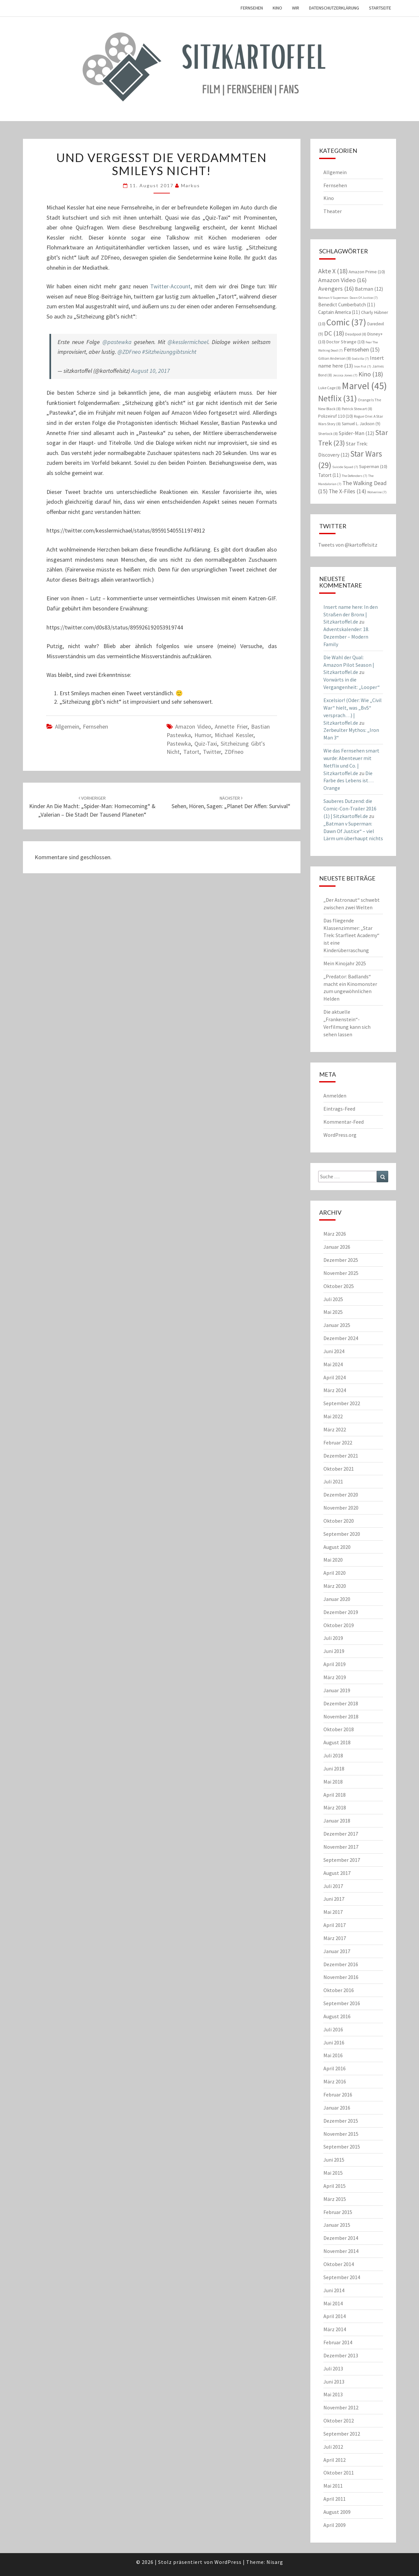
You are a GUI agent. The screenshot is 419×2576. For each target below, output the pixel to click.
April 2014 (334, 2316)
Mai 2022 (333, 1416)
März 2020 (334, 1586)
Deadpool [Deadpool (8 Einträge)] (355, 334)
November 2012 (340, 2407)
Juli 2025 (333, 1299)
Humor (202, 735)
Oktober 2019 (338, 1625)
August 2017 (337, 1873)
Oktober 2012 (338, 2420)
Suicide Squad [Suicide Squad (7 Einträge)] (345, 467)
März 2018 (334, 1807)
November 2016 (340, 1977)
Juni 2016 (333, 2042)
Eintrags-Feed (339, 1108)
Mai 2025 (333, 1312)
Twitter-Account (170, 286)
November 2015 (340, 2134)
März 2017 (334, 1938)
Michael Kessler (234, 735)
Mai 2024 (333, 1364)
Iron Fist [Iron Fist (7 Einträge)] (362, 366)
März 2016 (334, 2081)
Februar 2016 (337, 2094)
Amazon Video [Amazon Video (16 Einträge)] (342, 280)
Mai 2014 (333, 2303)
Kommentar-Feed (343, 1121)
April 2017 (334, 1925)
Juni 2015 (333, 2159)
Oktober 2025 (338, 1286)
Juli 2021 (333, 1481)
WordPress (228, 2562)
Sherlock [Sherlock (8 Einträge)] (328, 433)
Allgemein (67, 726)
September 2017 (341, 1860)
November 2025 (340, 1273)
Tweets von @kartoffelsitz (347, 544)
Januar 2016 (336, 2107)
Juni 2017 (333, 1899)
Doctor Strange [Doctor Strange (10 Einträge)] (345, 342)
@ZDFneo (129, 351)
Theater (332, 211)
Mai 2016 (333, 2055)
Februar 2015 (337, 2212)
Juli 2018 (333, 1755)
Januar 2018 (336, 1820)
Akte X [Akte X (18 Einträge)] (333, 271)
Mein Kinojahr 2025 (344, 963)
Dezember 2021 (340, 1455)
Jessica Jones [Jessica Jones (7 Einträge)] (345, 375)
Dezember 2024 (340, 1338)
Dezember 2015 (340, 2120)
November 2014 (340, 2251)
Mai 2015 (333, 2172)
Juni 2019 (333, 1651)
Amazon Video (193, 726)
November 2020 (340, 1507)
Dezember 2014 (340, 2238)
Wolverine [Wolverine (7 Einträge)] (377, 492)
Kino (277, 8)
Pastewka (179, 743)
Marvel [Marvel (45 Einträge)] (364, 386)
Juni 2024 (333, 1351)
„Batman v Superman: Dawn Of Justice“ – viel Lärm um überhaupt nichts (353, 831)
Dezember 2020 (340, 1494)
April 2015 (334, 2186)
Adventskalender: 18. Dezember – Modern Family (346, 636)
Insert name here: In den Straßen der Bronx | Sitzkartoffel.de (350, 614)
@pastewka (117, 342)
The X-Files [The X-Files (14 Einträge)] (347, 491)
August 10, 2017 (150, 370)
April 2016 (334, 2068)
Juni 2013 (333, 2381)
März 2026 (334, 1233)
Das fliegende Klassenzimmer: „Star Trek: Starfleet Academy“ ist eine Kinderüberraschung (351, 935)
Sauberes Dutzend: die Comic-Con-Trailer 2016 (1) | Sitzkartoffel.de (349, 808)
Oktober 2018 (338, 1729)
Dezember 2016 (340, 1964)
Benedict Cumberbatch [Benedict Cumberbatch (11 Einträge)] (346, 304)
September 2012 (341, 2433)
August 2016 (337, 2016)
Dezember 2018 (340, 1703)
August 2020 (337, 1547)
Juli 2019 (333, 1638)
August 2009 (337, 2512)
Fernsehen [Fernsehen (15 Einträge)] (362, 349)
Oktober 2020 (338, 1520)
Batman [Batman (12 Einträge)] (369, 288)
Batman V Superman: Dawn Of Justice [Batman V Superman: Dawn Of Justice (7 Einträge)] (348, 298)
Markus (190, 185)
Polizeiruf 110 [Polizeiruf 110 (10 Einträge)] (335, 416)
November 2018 (340, 1716)
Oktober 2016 (338, 1990)
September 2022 (341, 1403)
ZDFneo (234, 751)
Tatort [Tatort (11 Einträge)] (329, 475)
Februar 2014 (337, 2342)
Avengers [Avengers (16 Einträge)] (336, 288)
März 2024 (334, 1390)
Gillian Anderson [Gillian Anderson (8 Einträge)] (334, 358)
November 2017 (340, 1846)
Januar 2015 (336, 2225)
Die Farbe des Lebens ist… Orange (348, 780)
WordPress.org (339, 1135)
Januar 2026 (336, 1246)
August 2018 (337, 1742)
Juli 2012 (333, 2446)
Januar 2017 (336, 1951)
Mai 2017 (333, 1912)
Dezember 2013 (340, 2355)
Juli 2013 (333, 2368)
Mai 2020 (333, 1559)
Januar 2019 (336, 1690)
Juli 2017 (333, 1886)
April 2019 (334, 1664)
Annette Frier (231, 726)
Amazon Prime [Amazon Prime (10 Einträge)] (367, 272)
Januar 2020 (336, 1599)
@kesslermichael (188, 342)
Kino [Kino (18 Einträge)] (370, 374)
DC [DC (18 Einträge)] (334, 333)
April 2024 (334, 1377)
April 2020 (334, 1572)
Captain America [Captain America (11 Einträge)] (339, 312)
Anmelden (334, 1095)
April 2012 (334, 2460)
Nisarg (274, 2562)
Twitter (212, 751)
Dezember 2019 (340, 1612)
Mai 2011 (333, 2485)
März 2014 (334, 2329)
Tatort (191, 751)
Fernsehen (252, 8)
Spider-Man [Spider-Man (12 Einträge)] (356, 433)
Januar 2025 (336, 1325)
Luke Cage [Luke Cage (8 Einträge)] (329, 387)
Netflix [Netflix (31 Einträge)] (337, 398)
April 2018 (334, 1794)
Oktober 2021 (338, 1468)
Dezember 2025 (340, 1260)
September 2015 (341, 2146)
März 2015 (334, 2199)
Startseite (380, 8)
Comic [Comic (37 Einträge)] (346, 322)
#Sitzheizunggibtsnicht (169, 351)
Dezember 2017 (340, 1833)
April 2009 (334, 2525)
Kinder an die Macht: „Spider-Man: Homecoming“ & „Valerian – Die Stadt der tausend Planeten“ (92, 806)
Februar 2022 (337, 1442)
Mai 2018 (333, 1781)
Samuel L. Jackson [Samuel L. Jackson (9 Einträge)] (361, 423)
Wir (295, 8)
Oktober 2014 (338, 2264)
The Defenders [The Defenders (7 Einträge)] (354, 476)
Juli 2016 (333, 2029)
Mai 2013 (333, 2394)
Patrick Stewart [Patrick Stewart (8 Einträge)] (357, 408)
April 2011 (334, 2498)
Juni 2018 (333, 1768)
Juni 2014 (333, 2290)
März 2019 (334, 1677)
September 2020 (341, 1534)
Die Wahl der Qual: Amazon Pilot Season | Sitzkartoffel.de (348, 665)
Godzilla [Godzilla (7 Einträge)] (360, 358)
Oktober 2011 (338, 2472)
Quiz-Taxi (205, 743)
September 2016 (341, 2003)
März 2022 (334, 1429)
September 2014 (341, 2277)
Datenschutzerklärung (334, 8)
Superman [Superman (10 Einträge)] (373, 466)
